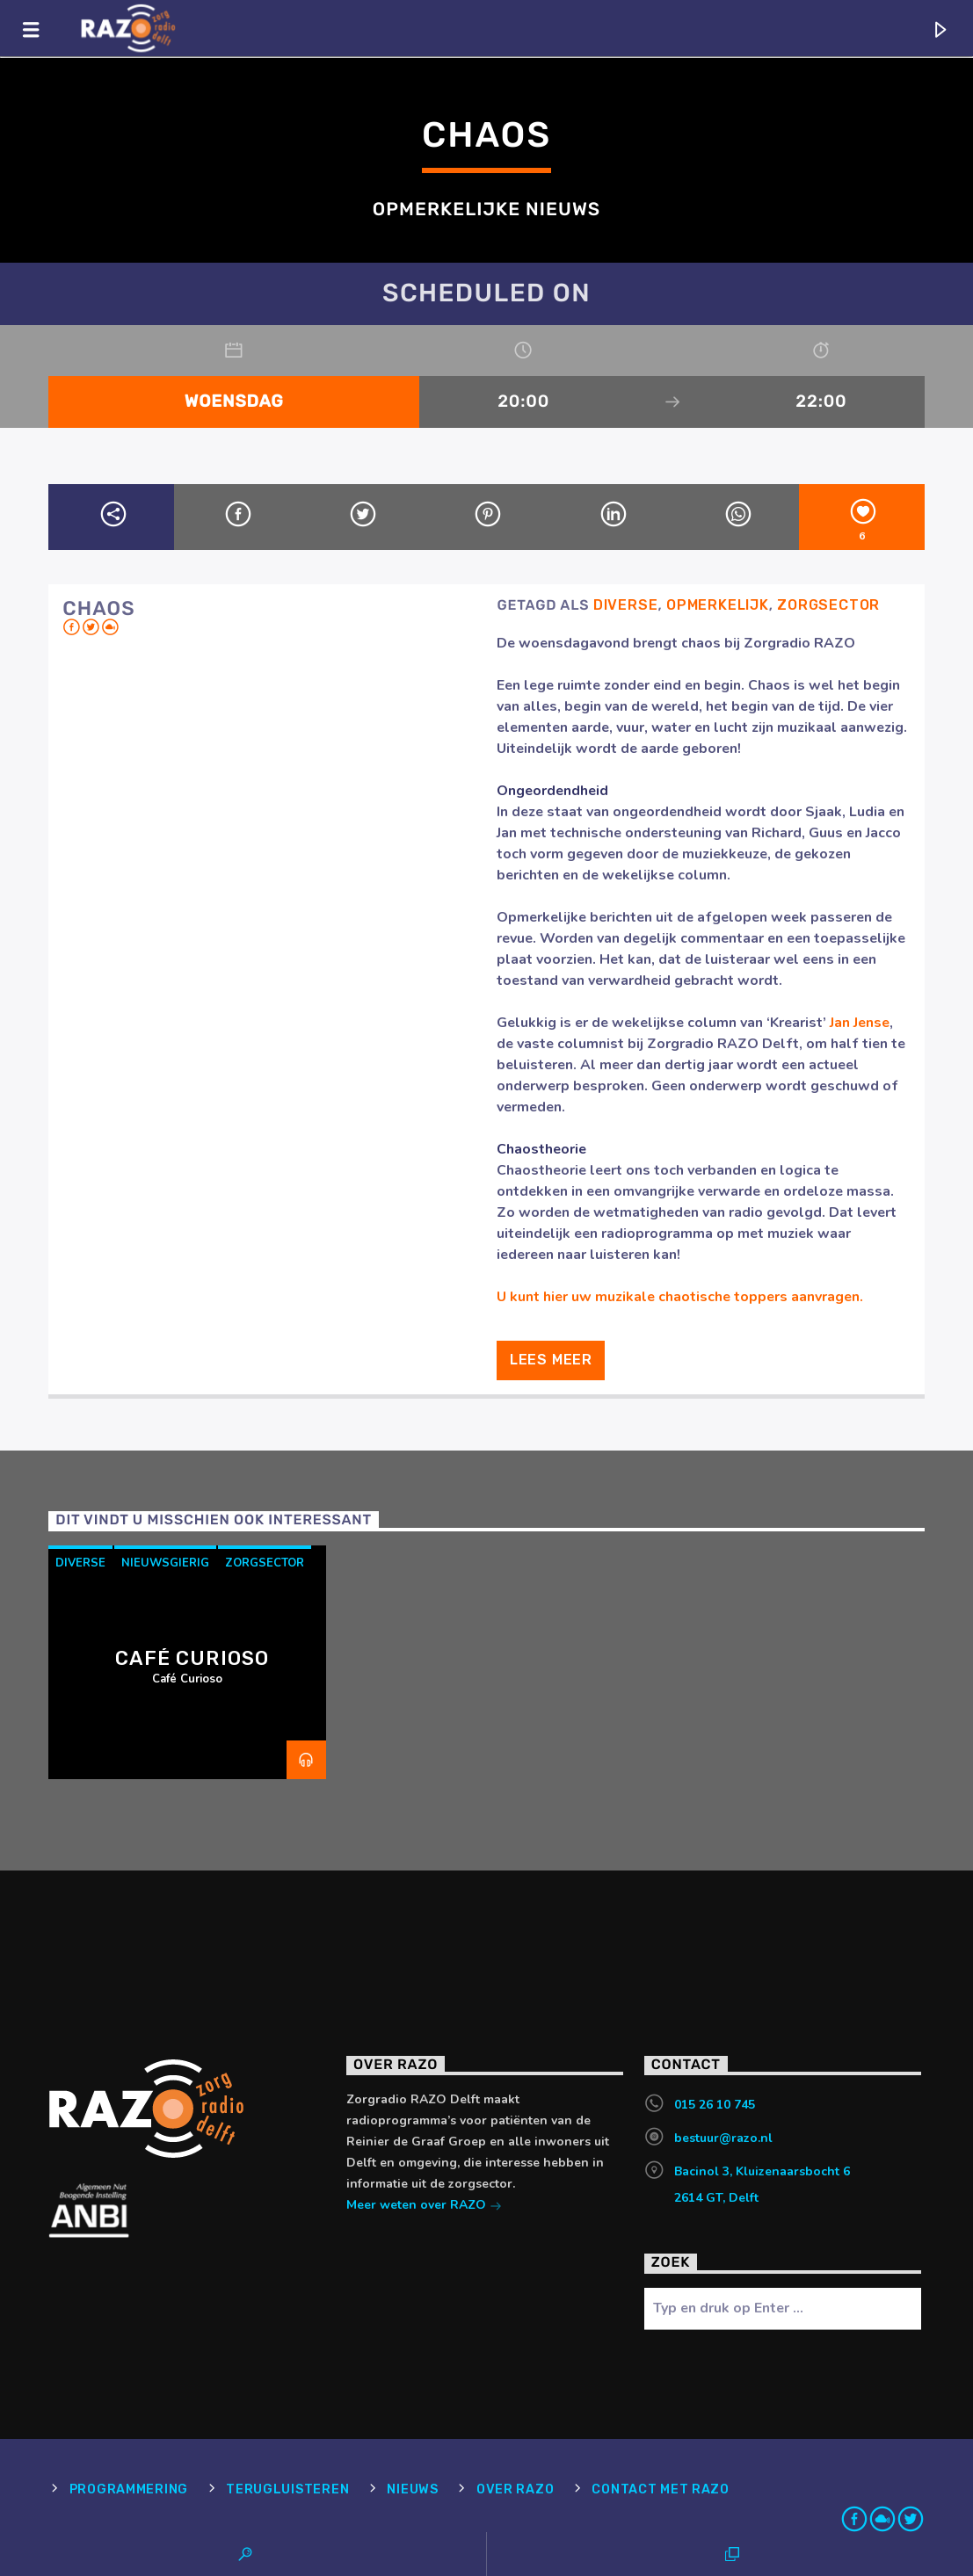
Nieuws (412, 2489)
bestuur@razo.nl (723, 2138)
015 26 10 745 (714, 2104)
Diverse (625, 605)
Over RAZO (515, 2489)
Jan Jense (859, 1022)
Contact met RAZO (661, 2489)
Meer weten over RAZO (424, 2206)
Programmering (128, 2489)
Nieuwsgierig (165, 1563)
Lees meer (551, 1359)
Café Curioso (192, 1658)
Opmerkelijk (717, 605)
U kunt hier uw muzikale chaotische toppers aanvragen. (680, 1296)
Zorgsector (828, 605)
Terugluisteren (287, 2489)
